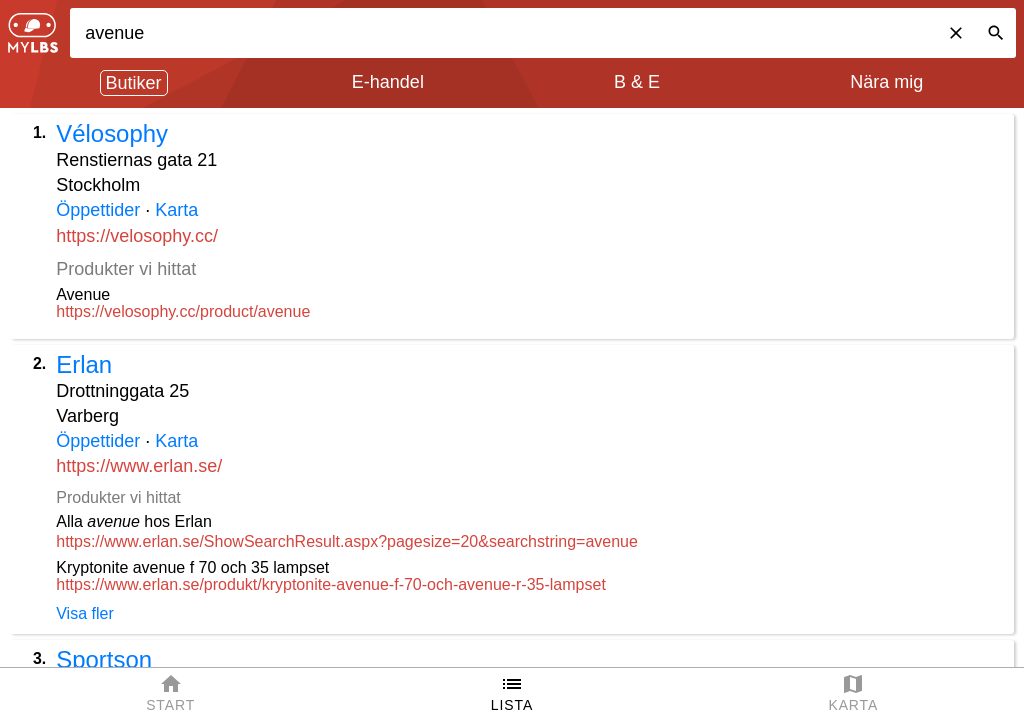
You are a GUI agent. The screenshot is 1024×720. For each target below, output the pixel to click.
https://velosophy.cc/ (137, 236)
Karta (176, 210)
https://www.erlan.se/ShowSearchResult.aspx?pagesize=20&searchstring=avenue (347, 541)
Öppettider (98, 210)
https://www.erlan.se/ (139, 466)
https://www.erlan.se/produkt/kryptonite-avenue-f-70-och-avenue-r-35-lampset (331, 584)
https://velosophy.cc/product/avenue (183, 311)
